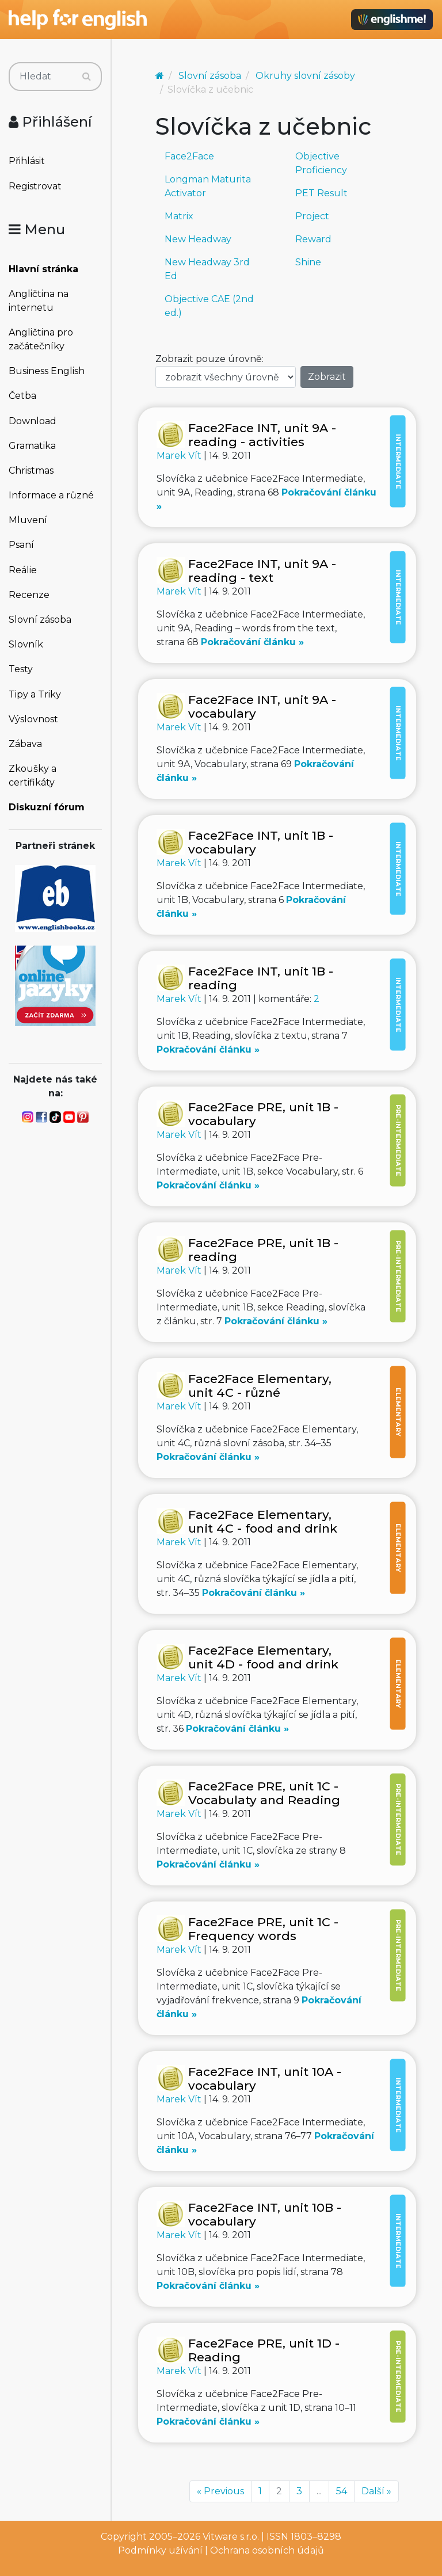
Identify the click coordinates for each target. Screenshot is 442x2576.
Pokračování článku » (252, 642)
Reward (313, 239)
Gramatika (32, 445)
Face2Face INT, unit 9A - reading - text (262, 571)
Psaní (21, 544)
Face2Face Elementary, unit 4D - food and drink (263, 1657)
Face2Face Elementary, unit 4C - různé (260, 1385)
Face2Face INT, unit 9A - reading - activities (262, 435)
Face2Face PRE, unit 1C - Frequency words (263, 1929)
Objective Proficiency (321, 163)
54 (341, 2491)
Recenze (29, 594)
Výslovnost (33, 719)
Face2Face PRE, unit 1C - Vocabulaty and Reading (264, 1793)
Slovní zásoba (40, 619)
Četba (22, 395)
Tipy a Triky (35, 694)
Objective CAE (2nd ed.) (209, 306)
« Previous (220, 2491)
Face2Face (189, 156)
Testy (21, 669)
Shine (308, 262)
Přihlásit (27, 160)
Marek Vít (180, 455)
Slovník (26, 644)
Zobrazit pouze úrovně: (209, 358)
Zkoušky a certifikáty (32, 775)
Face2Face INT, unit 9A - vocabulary (262, 706)
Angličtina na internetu (38, 300)
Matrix (179, 216)
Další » (376, 2491)
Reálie (23, 570)
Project (312, 216)
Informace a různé (51, 495)
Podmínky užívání (160, 2550)
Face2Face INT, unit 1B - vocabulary (260, 842)
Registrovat (35, 186)
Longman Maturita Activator (208, 186)
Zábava (25, 743)
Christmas (31, 470)
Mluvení (28, 520)
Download (32, 421)
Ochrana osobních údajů (267, 2550)
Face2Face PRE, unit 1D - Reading (264, 2350)
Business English (47, 370)
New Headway (198, 239)
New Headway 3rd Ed (207, 269)
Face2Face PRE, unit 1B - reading (263, 1250)
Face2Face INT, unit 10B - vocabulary (264, 2214)
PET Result (321, 193)
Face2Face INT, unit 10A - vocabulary (264, 2078)
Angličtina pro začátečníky (41, 339)
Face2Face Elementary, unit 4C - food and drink (262, 1521)
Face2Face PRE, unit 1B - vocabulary (263, 1114)
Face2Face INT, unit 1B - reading (260, 978)
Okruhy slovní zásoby (305, 75)
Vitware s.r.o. (231, 2536)
